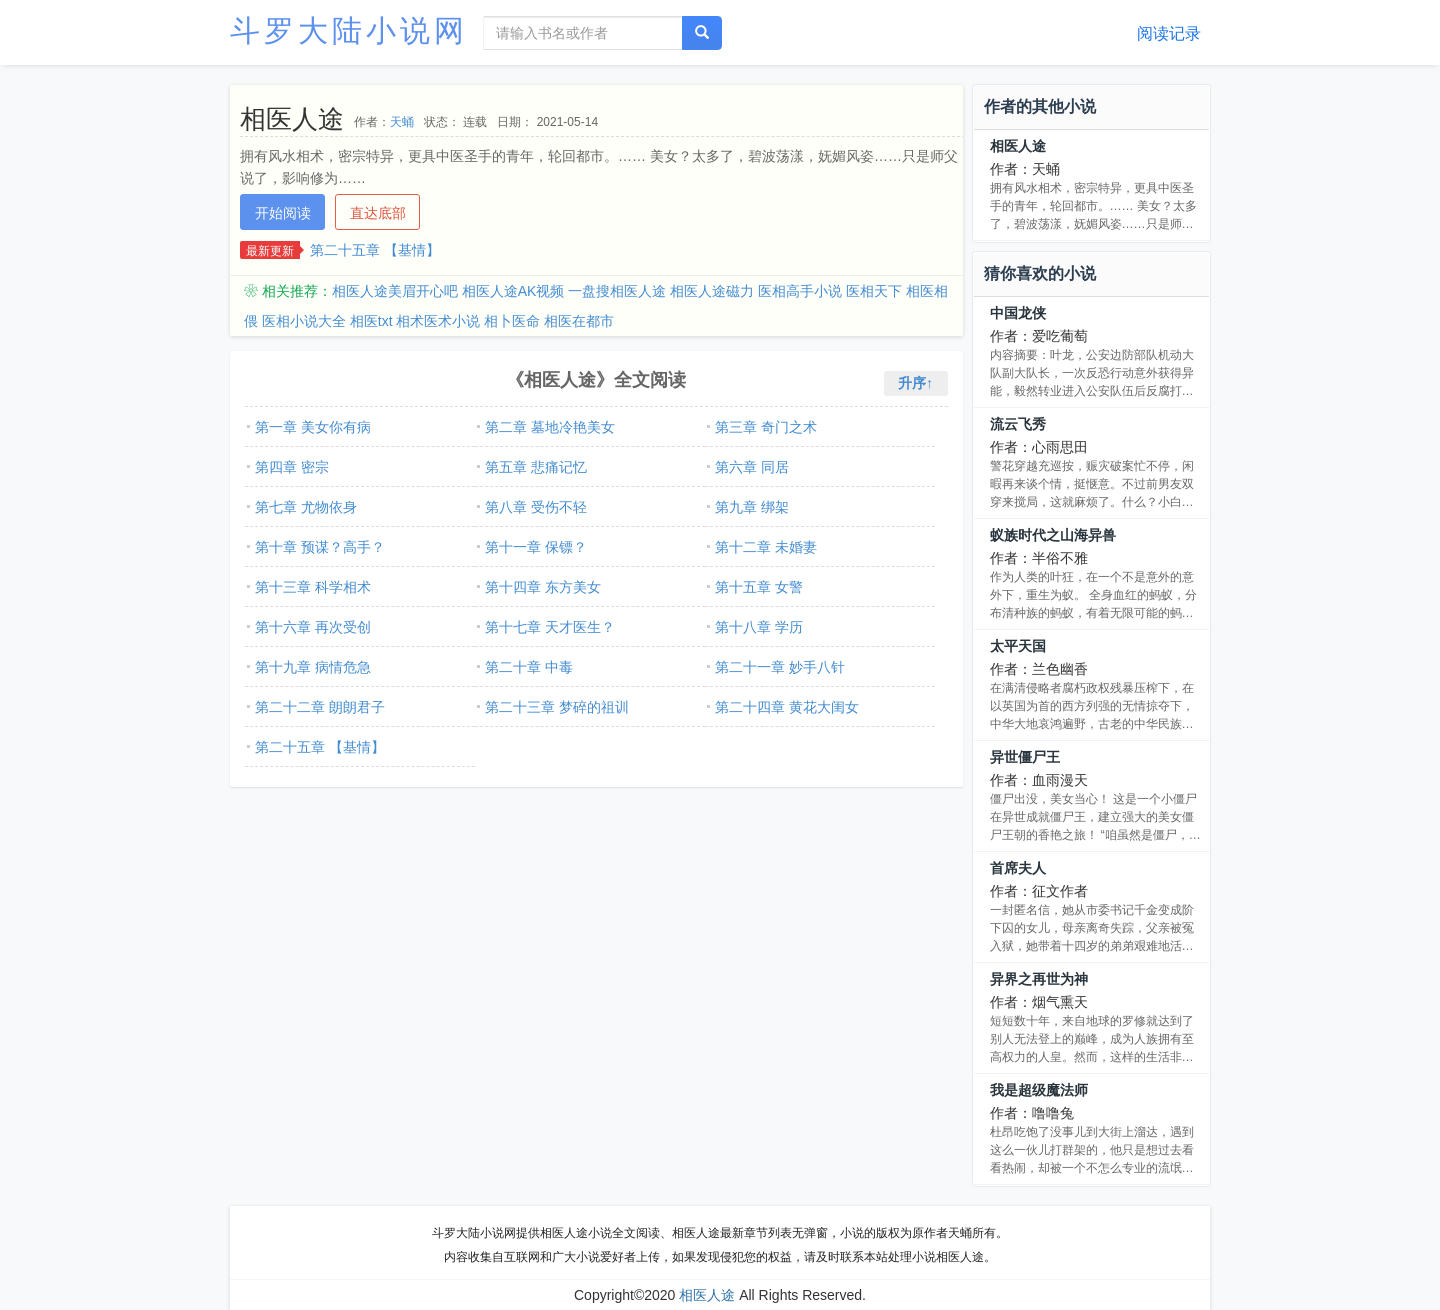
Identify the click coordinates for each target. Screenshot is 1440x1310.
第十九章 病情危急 (313, 667)
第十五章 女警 (759, 587)
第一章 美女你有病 (313, 427)
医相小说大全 (304, 321)
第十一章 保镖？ (536, 547)
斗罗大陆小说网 (349, 30)
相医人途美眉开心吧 (395, 291)
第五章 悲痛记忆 (536, 467)
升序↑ (915, 383)
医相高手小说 (800, 291)
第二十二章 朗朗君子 (320, 707)
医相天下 (874, 291)
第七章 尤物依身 (306, 507)
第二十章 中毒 (529, 667)
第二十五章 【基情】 (375, 250)
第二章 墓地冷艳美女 (550, 427)
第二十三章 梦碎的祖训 (557, 707)
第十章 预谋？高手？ (320, 547)
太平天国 (1018, 646)
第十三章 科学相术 (313, 587)
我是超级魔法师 (1039, 1090)
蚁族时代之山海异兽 (1053, 535)
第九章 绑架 (752, 507)
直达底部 (378, 213)
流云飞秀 (1018, 424)
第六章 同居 (752, 467)
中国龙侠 (1018, 313)
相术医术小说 (438, 321)
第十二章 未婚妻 (766, 547)
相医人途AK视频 (513, 291)
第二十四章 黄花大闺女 (787, 707)
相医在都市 (579, 321)
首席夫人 (1018, 868)
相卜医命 (512, 321)
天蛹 (402, 122)
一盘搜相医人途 (617, 291)
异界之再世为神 (1039, 979)
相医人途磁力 (712, 291)
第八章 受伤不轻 (536, 507)
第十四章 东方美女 (543, 587)
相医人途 (1018, 146)
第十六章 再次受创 (313, 627)
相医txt (371, 321)
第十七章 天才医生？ (550, 627)
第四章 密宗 (292, 467)
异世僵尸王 (1025, 757)
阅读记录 (1169, 33)
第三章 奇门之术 (766, 427)
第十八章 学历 (759, 627)
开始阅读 (283, 213)
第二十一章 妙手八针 (780, 667)
